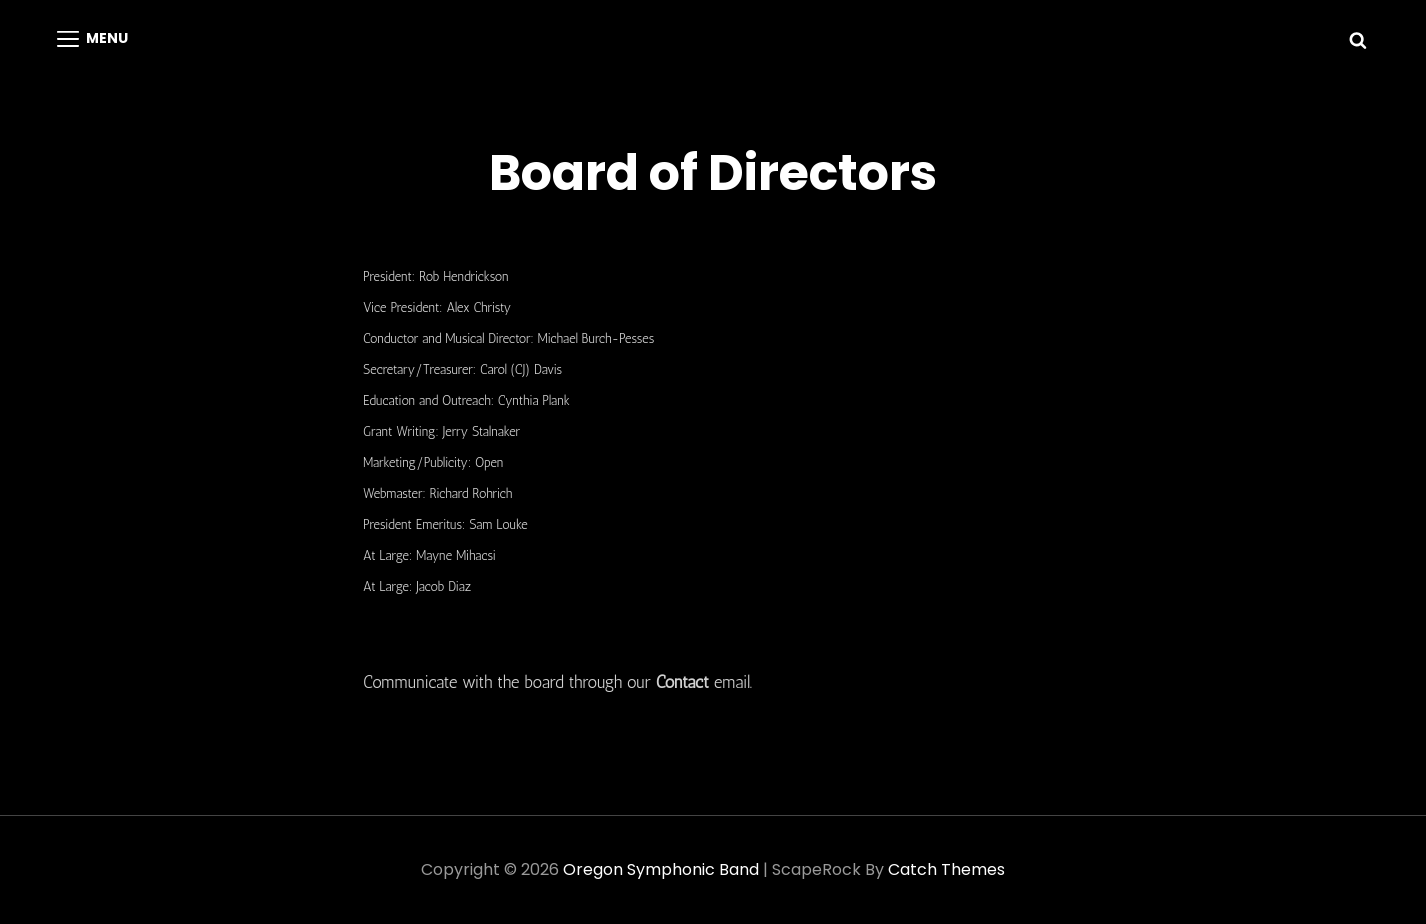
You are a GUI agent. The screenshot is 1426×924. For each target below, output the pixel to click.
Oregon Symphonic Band (661, 869)
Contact (682, 682)
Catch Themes (946, 869)
